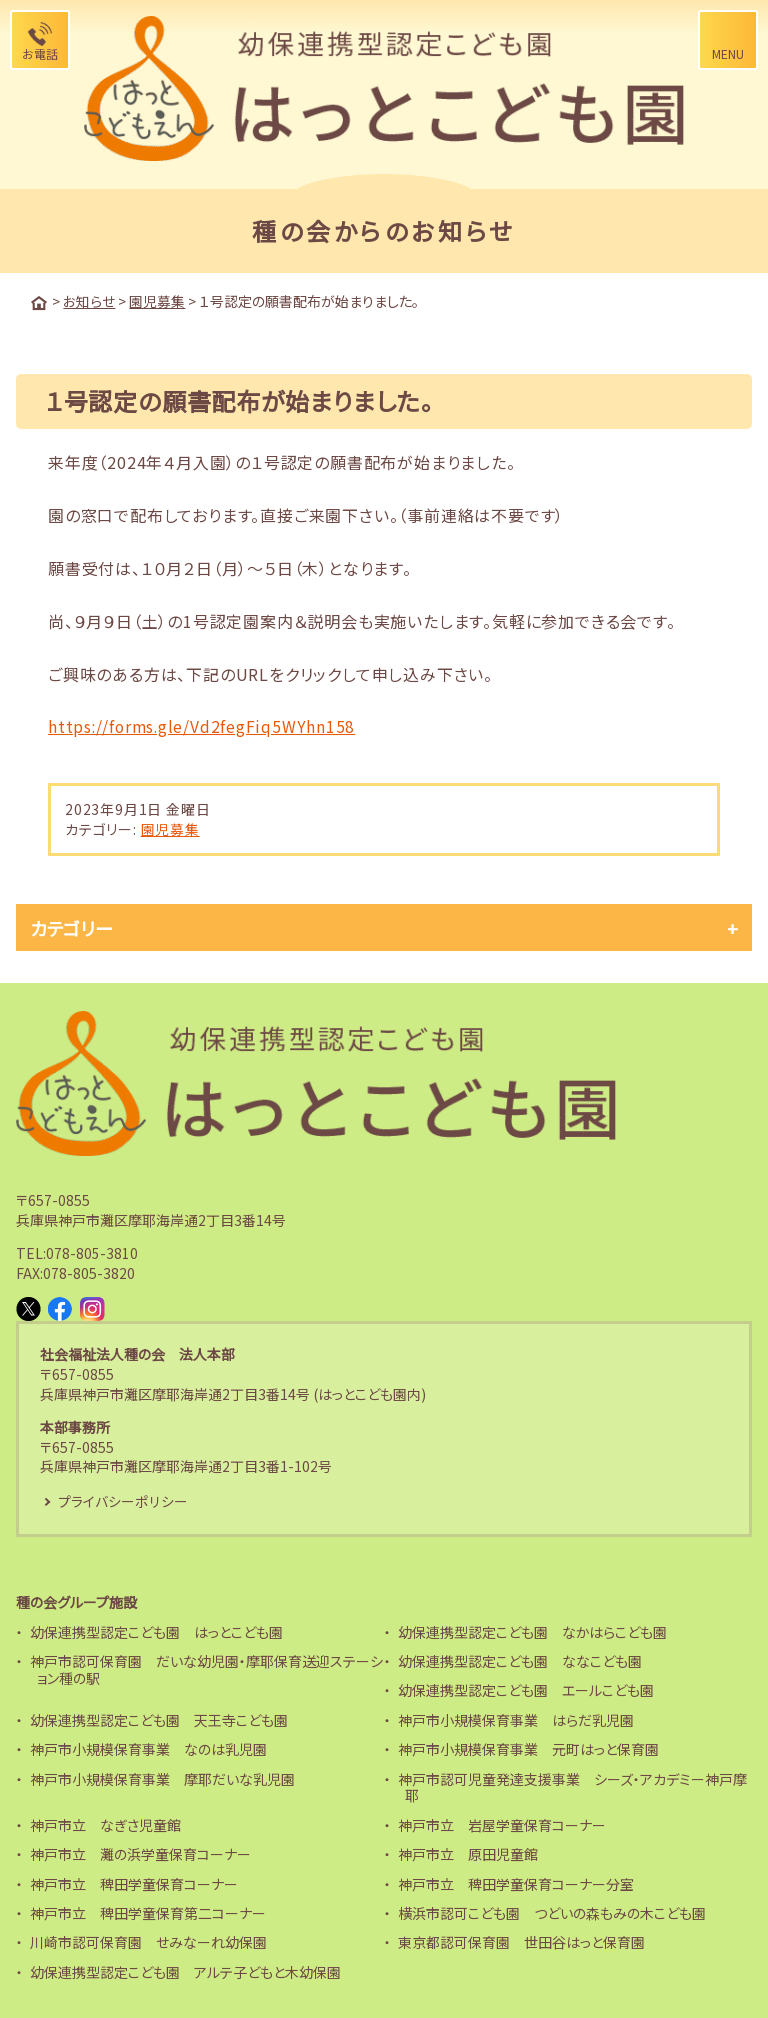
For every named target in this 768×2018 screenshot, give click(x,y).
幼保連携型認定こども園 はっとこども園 (156, 1631)
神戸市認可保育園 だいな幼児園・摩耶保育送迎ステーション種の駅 (206, 1669)
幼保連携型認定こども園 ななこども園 (520, 1661)
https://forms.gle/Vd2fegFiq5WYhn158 (204, 725)
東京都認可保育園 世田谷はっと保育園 (521, 1942)
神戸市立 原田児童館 (468, 1854)
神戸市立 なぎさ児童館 (105, 1824)
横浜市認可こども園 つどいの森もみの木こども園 (552, 1913)
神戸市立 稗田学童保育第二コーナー (148, 1913)
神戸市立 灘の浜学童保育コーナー (140, 1854)
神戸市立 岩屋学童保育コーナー (502, 1824)
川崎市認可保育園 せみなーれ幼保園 (148, 1942)
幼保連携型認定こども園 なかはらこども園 (532, 1631)
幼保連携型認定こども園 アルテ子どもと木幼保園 (185, 1971)
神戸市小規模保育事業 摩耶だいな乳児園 (162, 1778)
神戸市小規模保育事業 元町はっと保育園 (528, 1749)
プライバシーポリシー (123, 1500)
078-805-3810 (92, 1252)
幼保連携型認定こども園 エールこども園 (526, 1690)
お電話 (40, 53)
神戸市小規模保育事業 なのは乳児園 (148, 1749)
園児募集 (170, 828)
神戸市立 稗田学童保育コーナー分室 (516, 1883)
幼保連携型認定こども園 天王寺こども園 (159, 1719)
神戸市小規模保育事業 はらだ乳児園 (516, 1719)
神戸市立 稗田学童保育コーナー (134, 1883)
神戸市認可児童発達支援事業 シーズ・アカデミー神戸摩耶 (572, 1786)
